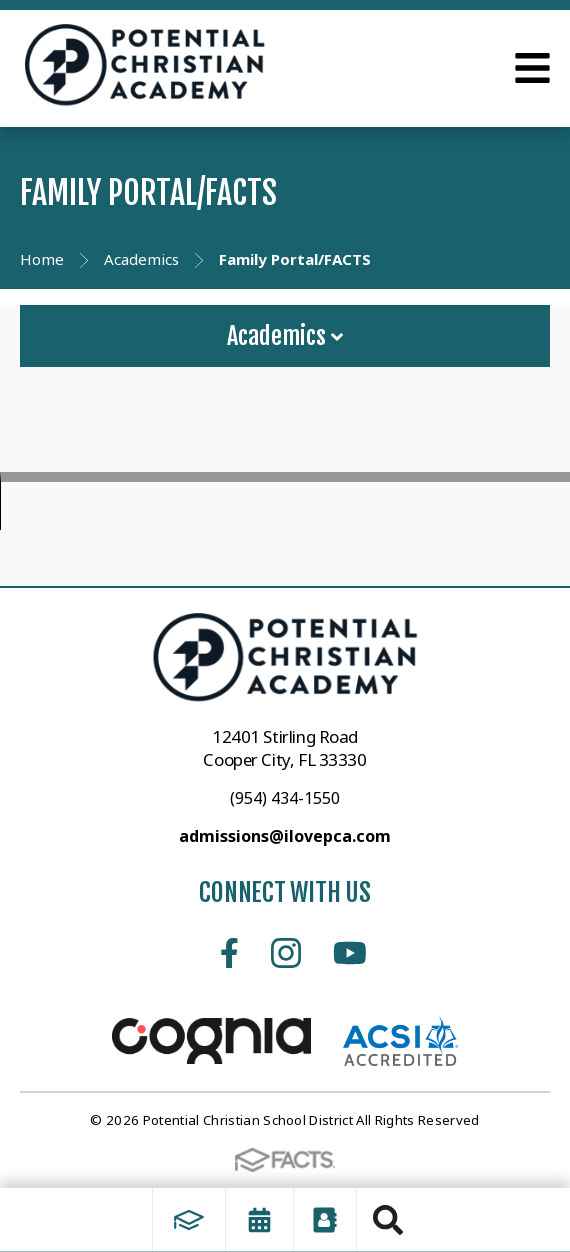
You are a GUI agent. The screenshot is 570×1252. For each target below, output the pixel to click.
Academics (285, 336)
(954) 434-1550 (285, 798)
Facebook (229, 953)
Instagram (286, 953)
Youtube (350, 953)
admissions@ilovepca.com (285, 836)
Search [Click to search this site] (388, 1220)
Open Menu (532, 68)
